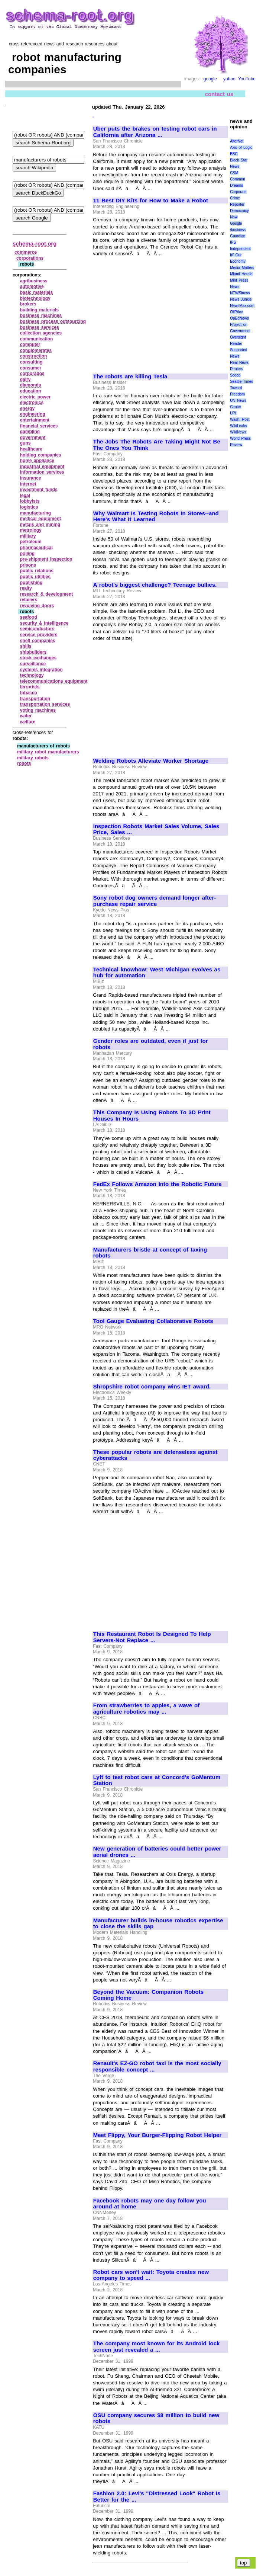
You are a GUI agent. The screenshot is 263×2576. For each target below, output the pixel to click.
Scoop (235, 375)
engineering (32, 414)
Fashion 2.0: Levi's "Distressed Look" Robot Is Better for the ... (156, 2496)
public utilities (35, 576)
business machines (41, 315)
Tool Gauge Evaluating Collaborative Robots (153, 1321)
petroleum (31, 541)
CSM (234, 173)
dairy (25, 379)
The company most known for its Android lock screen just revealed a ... (156, 2346)
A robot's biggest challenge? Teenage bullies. (155, 585)
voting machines (38, 710)
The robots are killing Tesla (130, 376)
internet (28, 484)
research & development (46, 594)
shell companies (37, 640)
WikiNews (238, 432)
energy (27, 408)
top (243, 2563)
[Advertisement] (155, 312)
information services (42, 472)
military (28, 536)
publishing (31, 582)
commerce (25, 252)
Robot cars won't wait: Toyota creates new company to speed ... (151, 2275)
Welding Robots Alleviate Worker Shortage (150, 761)
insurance (30, 478)
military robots (33, 757)
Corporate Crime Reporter (238, 198)
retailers (29, 599)
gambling (30, 431)
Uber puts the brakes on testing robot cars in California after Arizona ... (155, 132)
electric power (35, 397)
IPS (233, 242)
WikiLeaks (238, 426)
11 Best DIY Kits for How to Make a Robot (150, 201)
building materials (39, 310)
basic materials (36, 292)
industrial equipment (42, 466)
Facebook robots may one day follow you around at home (149, 2204)
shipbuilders (33, 652)
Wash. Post (239, 419)
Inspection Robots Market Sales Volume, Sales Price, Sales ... (156, 829)
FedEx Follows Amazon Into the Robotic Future (157, 1184)
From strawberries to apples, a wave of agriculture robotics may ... (146, 1708)
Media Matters (242, 268)
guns (25, 443)
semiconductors (37, 628)
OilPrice (236, 312)
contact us (219, 93)
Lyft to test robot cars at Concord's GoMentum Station (157, 1780)
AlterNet (236, 141)
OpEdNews (239, 318)
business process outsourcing (53, 321)
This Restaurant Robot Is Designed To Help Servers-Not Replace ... (152, 1637)
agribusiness (34, 280)
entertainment (34, 420)
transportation (35, 698)
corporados (32, 373)
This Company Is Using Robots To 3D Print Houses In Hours (152, 1115)
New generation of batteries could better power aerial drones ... (157, 1852)
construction (33, 356)
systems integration (41, 669)
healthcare (31, 449)
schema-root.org (34, 243)
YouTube (247, 78)
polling (27, 553)
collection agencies (41, 333)
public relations (36, 570)
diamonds (30, 385)
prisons (28, 565)
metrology (31, 530)
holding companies (40, 455)
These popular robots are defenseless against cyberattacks (155, 1455)
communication (36, 339)
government (33, 437)
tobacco (28, 692)
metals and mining (40, 524)
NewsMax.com (242, 306)
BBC (234, 154)
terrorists (30, 686)
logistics (29, 507)
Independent (240, 249)
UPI (233, 413)
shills (26, 646)
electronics (31, 402)
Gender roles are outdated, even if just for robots (150, 1044)
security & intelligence (44, 623)
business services (39, 327)
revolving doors (37, 605)
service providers (39, 634)
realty (26, 588)
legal (25, 495)
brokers (28, 304)
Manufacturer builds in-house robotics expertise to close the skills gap (158, 1923)
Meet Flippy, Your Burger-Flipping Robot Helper (157, 2135)
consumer (30, 368)
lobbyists (30, 501)
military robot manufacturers (48, 751)
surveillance (33, 663)
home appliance (37, 460)
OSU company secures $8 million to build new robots (156, 2418)
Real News (239, 363)
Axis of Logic (241, 147)
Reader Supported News (238, 350)
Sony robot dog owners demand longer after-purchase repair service (154, 901)
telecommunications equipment (54, 681)
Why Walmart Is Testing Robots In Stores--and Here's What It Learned (156, 516)
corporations (29, 258)
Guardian (237, 236)
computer (30, 344)
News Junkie (240, 299)
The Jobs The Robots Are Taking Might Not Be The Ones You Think (156, 445)
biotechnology (35, 298)
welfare (27, 721)
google (210, 78)
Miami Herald (241, 274)
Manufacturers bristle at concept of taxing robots (150, 1253)
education (30, 391)
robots (24, 763)
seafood (28, 617)
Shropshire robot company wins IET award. (152, 1387)
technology (32, 675)
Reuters (236, 369)
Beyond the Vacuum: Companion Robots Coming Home (148, 1995)
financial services (39, 426)
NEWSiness (240, 293)
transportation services (45, 704)
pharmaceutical (36, 547)
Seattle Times (241, 381)
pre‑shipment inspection (46, 559)
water (26, 715)
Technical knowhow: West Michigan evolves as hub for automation (157, 973)
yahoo (229, 78)
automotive (32, 286)
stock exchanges (38, 657)
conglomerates (36, 350)
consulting (31, 362)
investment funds (39, 489)
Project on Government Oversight (240, 331)
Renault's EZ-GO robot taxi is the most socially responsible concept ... (157, 2066)
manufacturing (35, 513)
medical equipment (40, 518)
